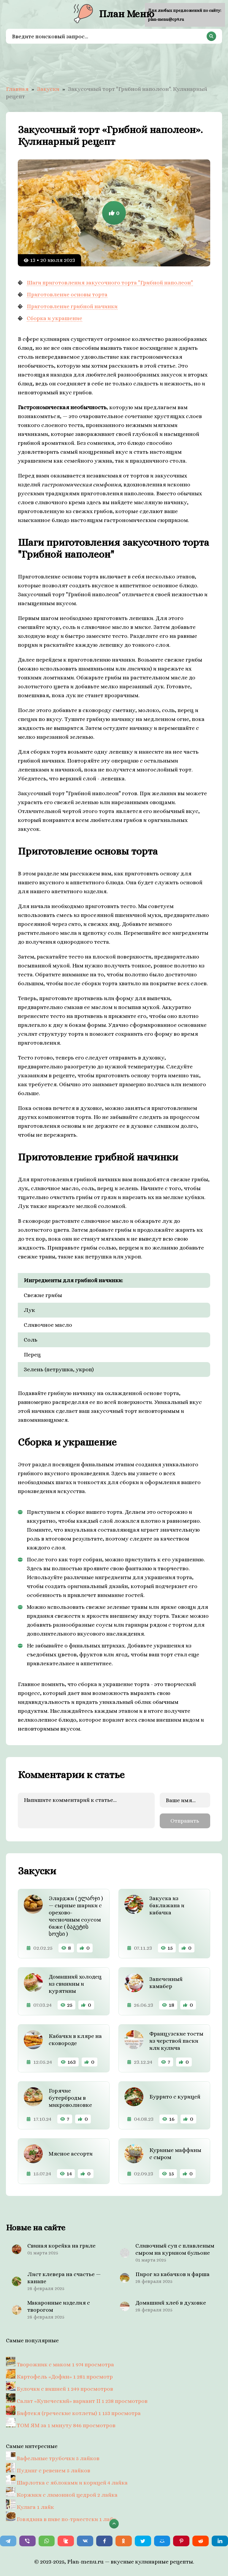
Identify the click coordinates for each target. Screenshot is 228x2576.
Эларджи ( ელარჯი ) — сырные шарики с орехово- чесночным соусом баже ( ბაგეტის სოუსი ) (76, 1915)
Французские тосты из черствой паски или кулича (176, 2039)
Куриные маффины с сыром (175, 2152)
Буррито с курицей (174, 2095)
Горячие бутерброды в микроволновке (70, 2096)
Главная (17, 89)
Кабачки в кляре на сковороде (75, 2038)
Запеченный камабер (166, 1981)
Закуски (48, 89)
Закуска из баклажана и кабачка (166, 1904)
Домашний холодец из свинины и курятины (75, 1982)
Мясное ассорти (71, 2152)
